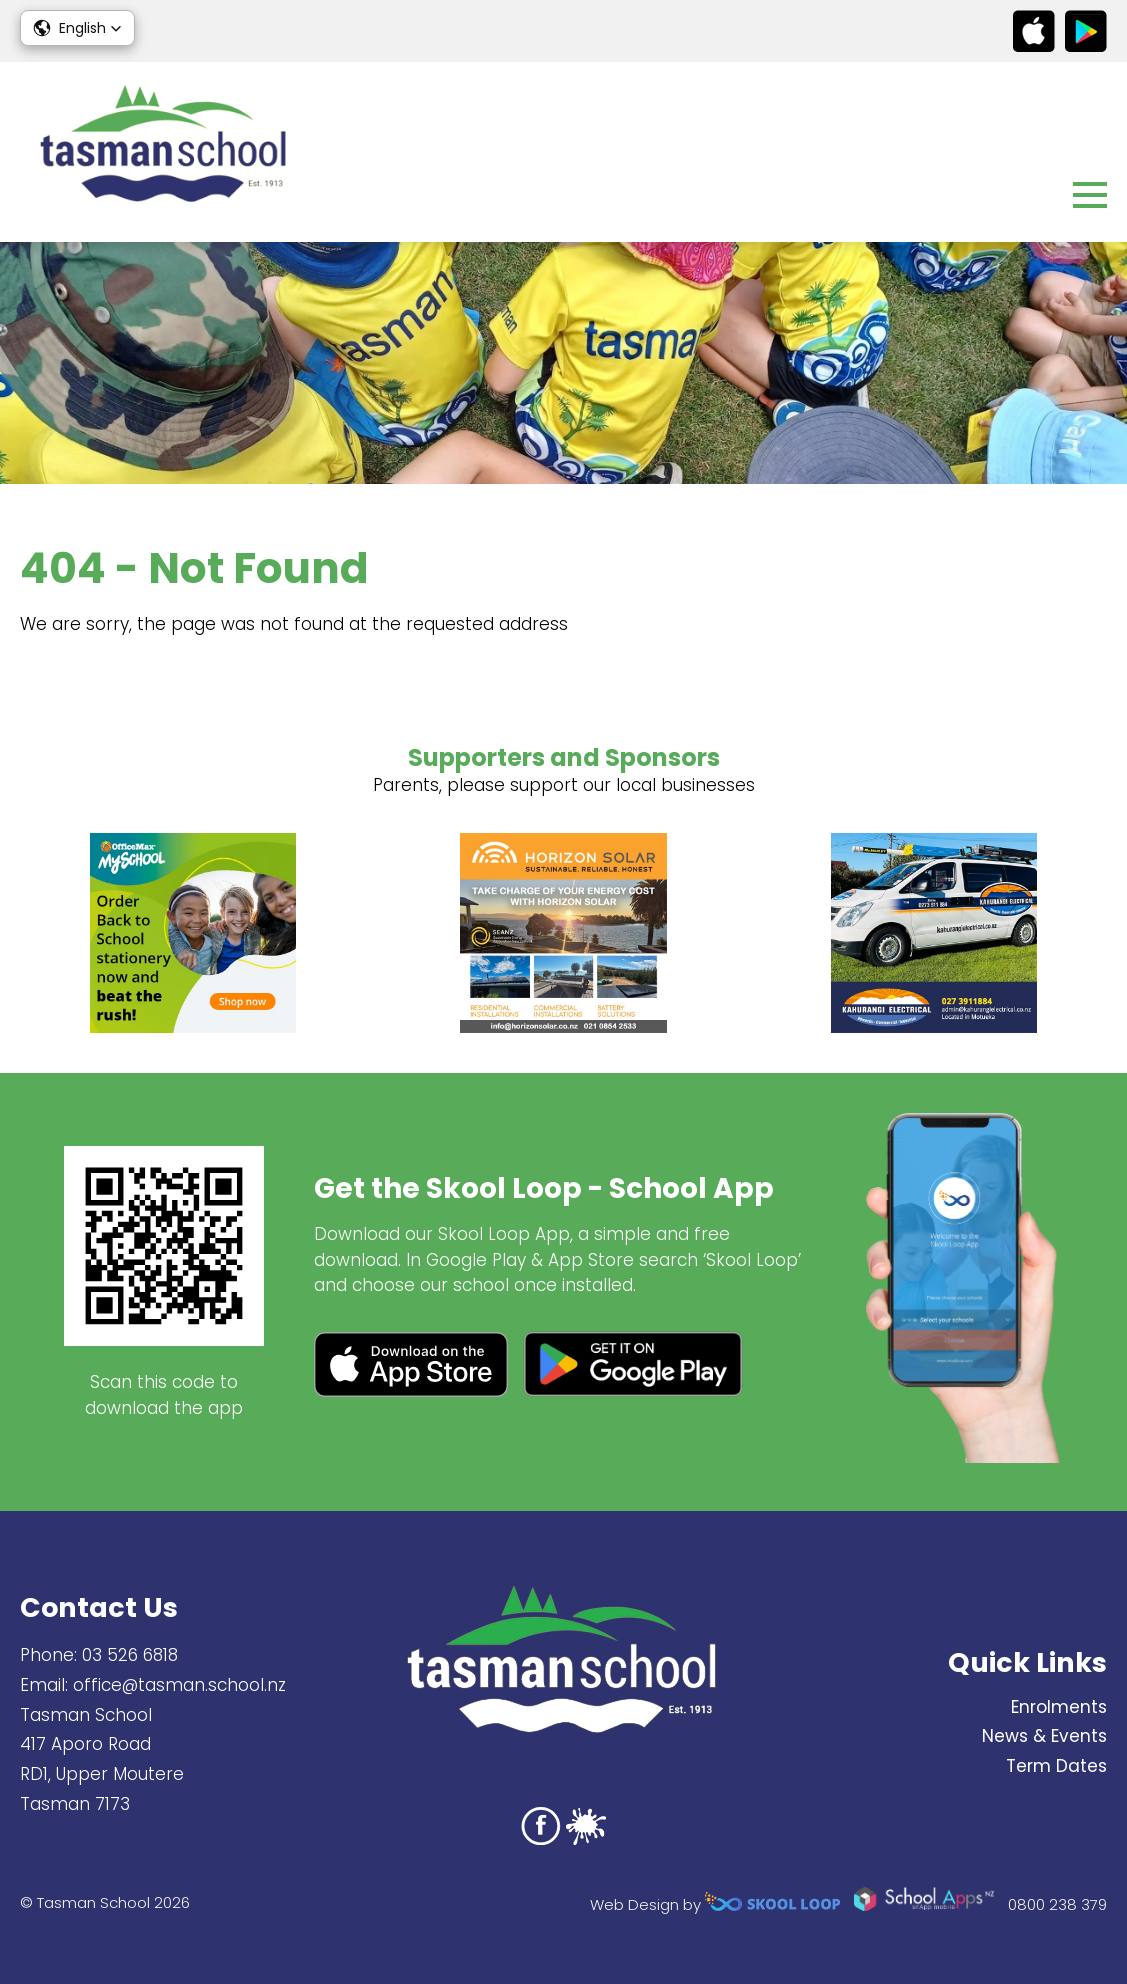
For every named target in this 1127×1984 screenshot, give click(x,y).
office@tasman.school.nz (179, 1685)
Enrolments (1059, 1707)
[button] (77, 28)
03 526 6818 (130, 1655)
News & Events (1044, 1736)
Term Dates (1056, 1766)
